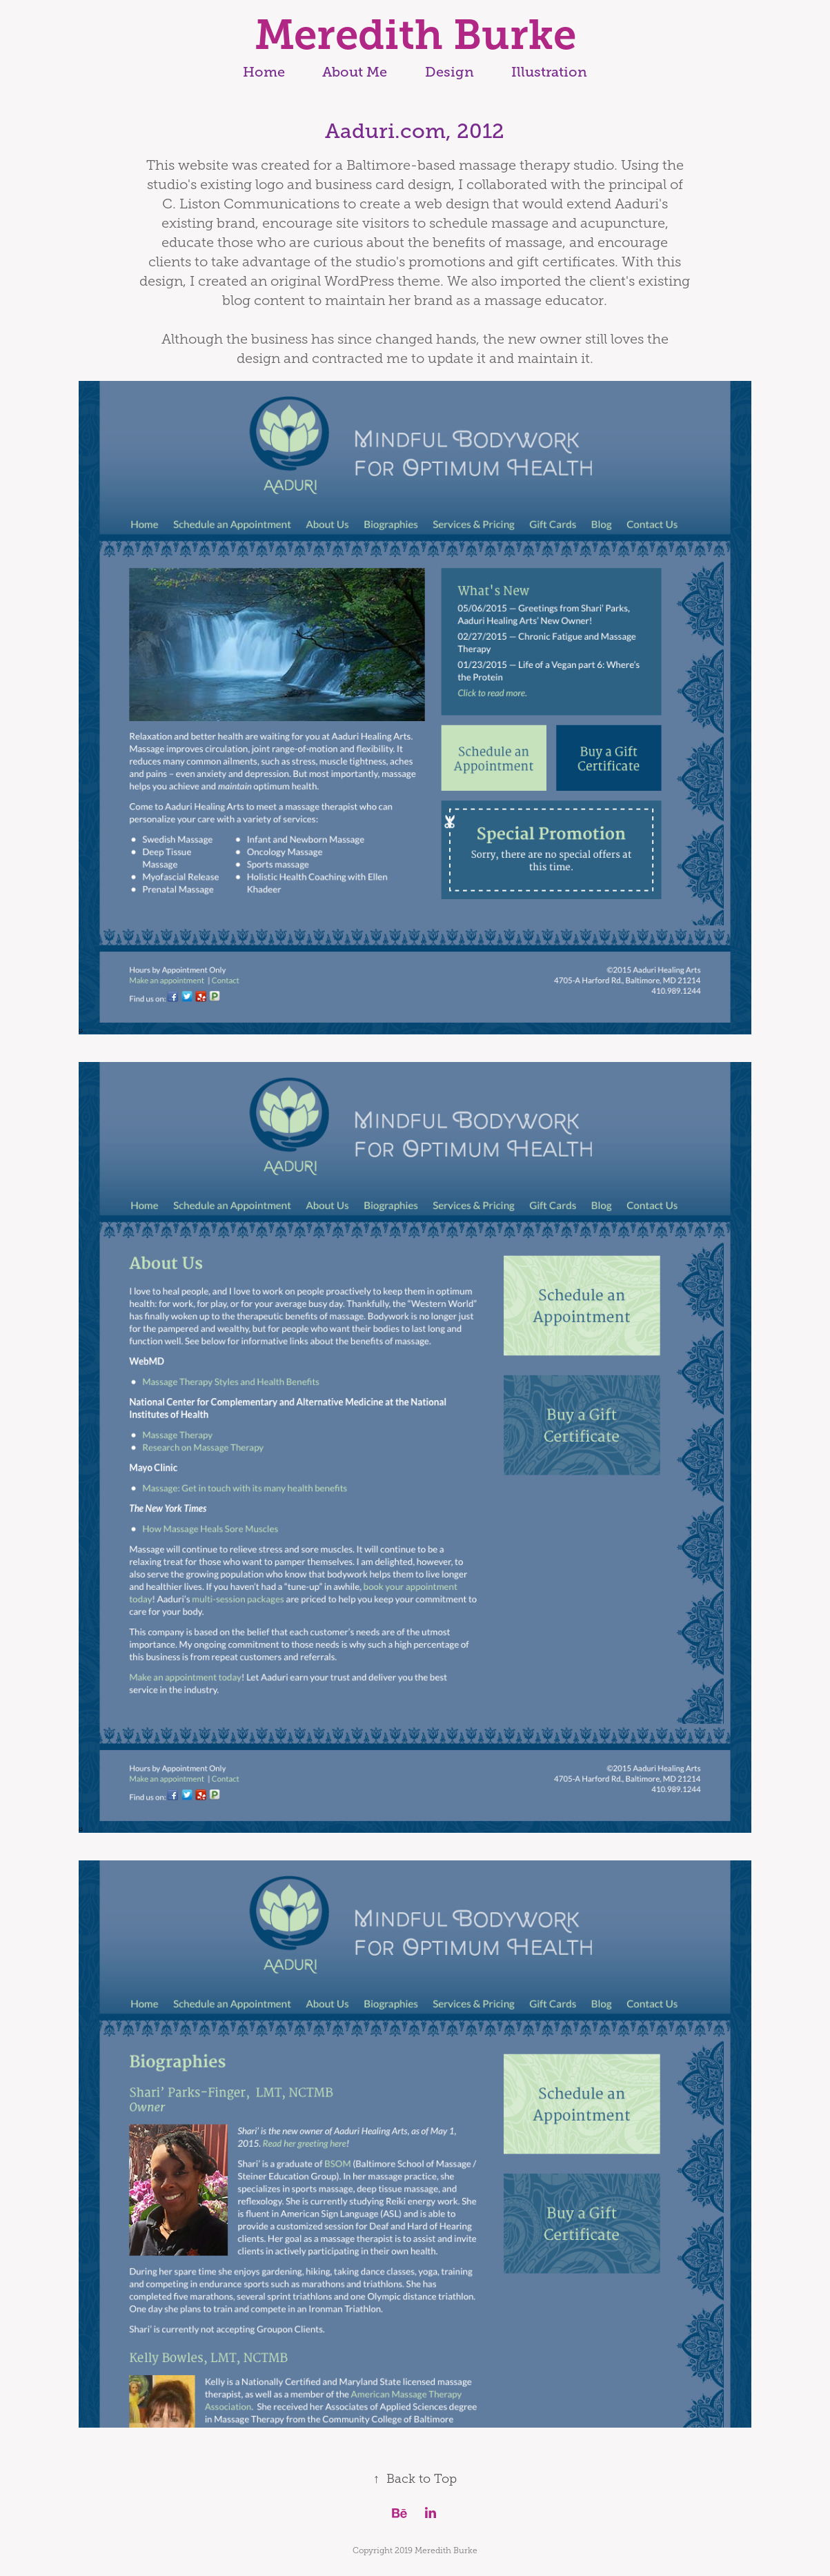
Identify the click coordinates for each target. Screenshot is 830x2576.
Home (264, 72)
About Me (354, 72)
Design (449, 72)
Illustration (549, 72)
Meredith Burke (415, 35)
